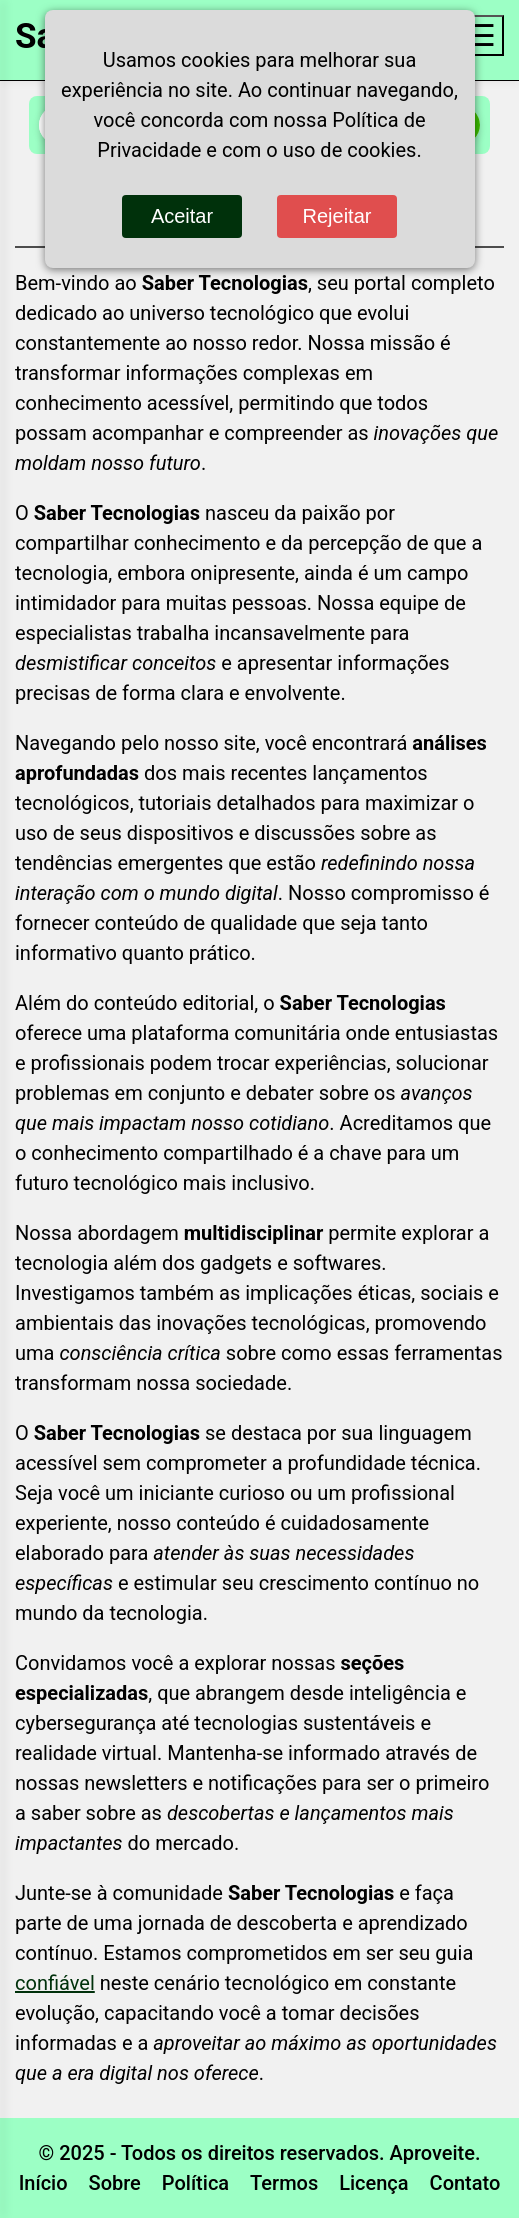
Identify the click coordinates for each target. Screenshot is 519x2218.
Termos (284, 2183)
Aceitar (182, 216)
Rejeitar (337, 216)
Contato (465, 2183)
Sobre (115, 2183)
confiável (55, 1983)
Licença (373, 2183)
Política (195, 2183)
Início (43, 2183)
